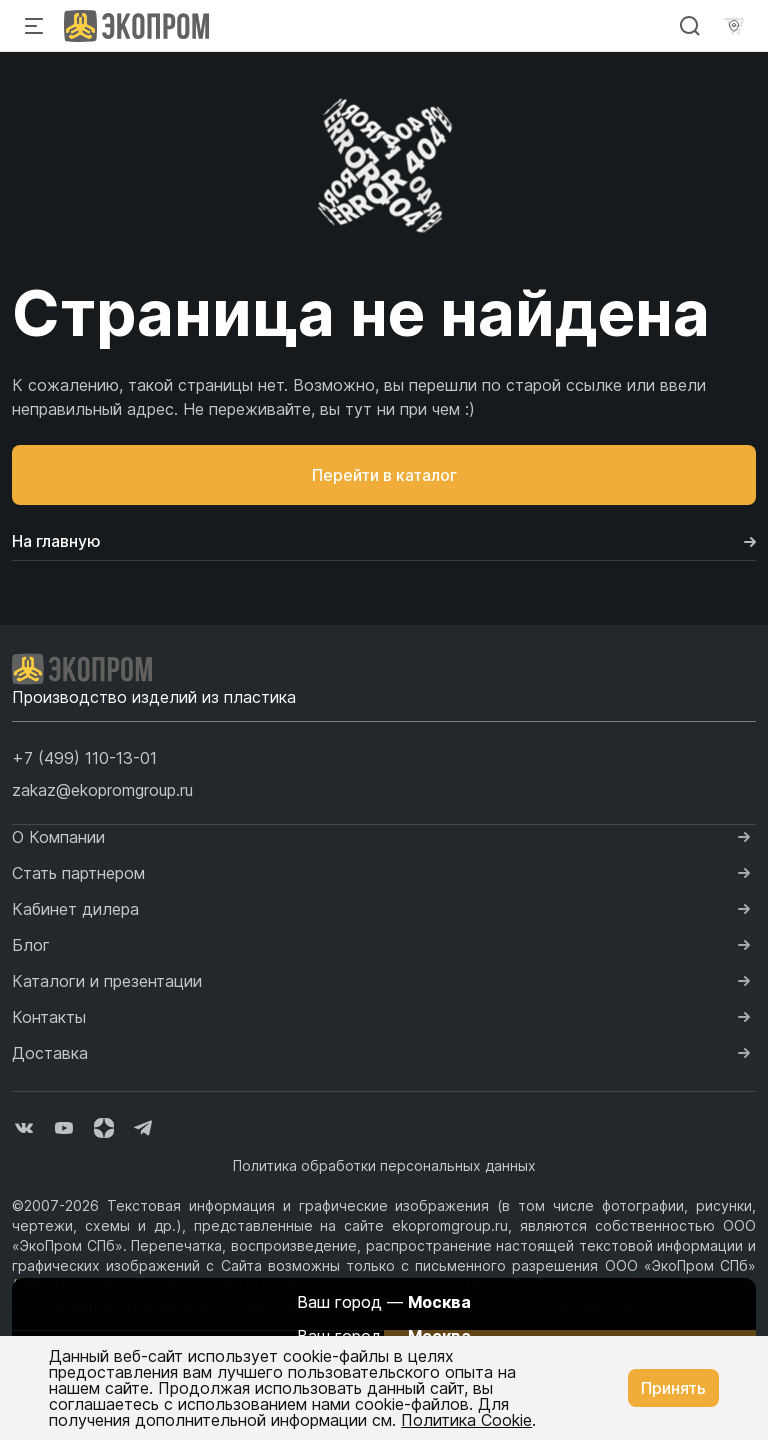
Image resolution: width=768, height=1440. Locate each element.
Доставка (50, 1053)
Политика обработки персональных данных (384, 1165)
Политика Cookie (466, 1420)
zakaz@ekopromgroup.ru (102, 790)
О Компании (58, 837)
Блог (31, 945)
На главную (384, 541)
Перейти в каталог (384, 475)
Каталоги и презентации (107, 981)
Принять (673, 1388)
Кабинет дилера (75, 909)
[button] (84, 758)
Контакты (49, 1017)
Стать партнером (78, 873)
